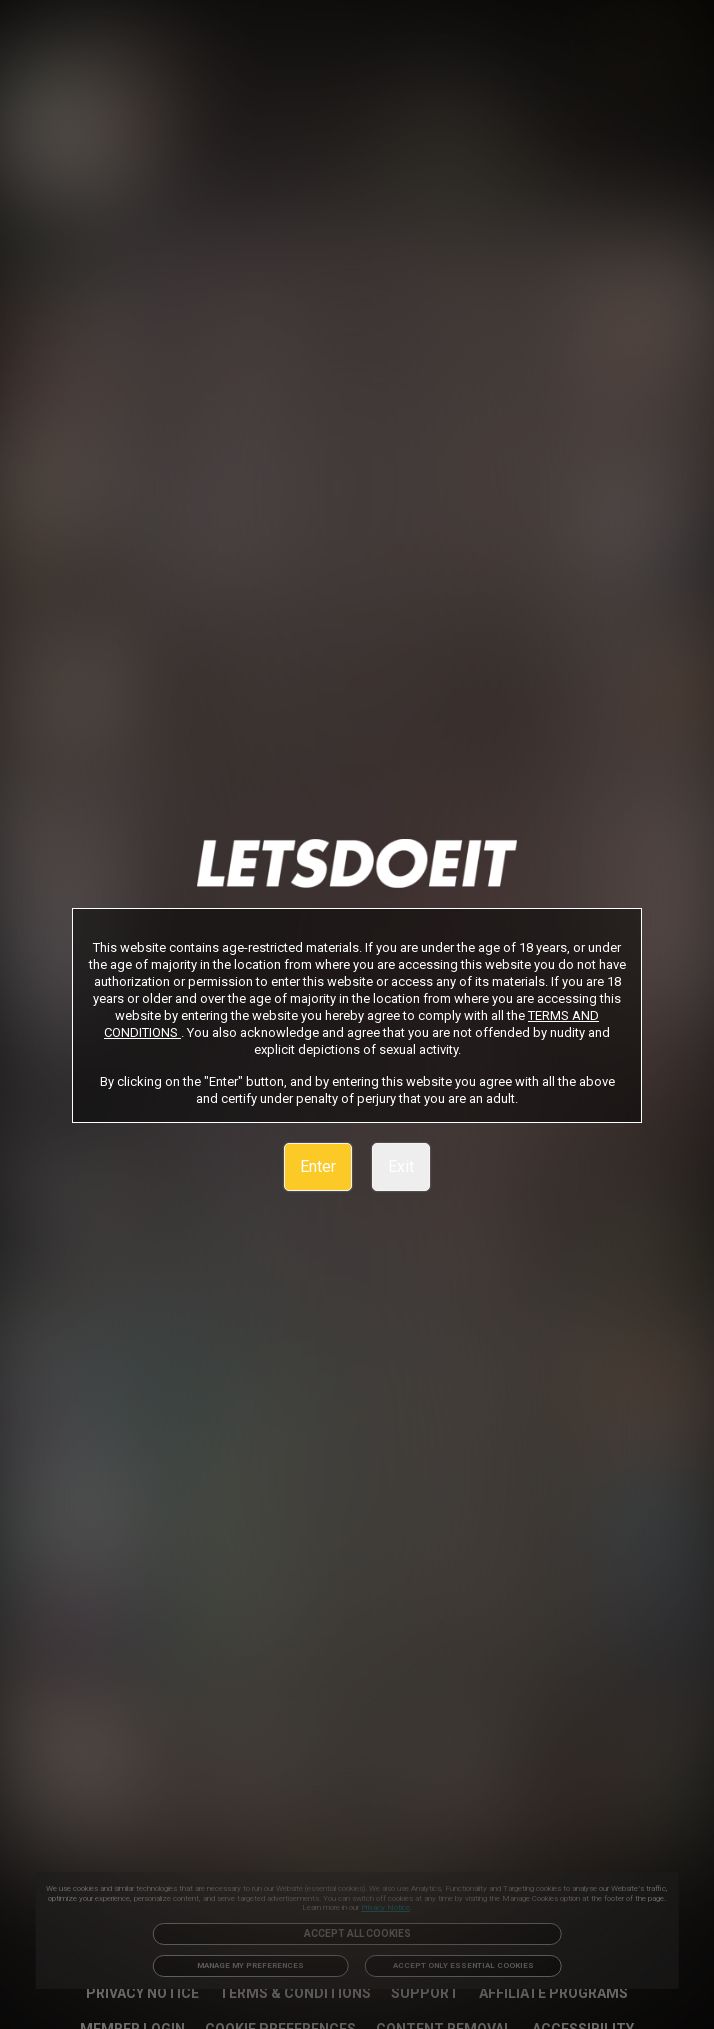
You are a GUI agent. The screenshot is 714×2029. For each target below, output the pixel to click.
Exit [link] (401, 1166)
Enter (318, 1166)
